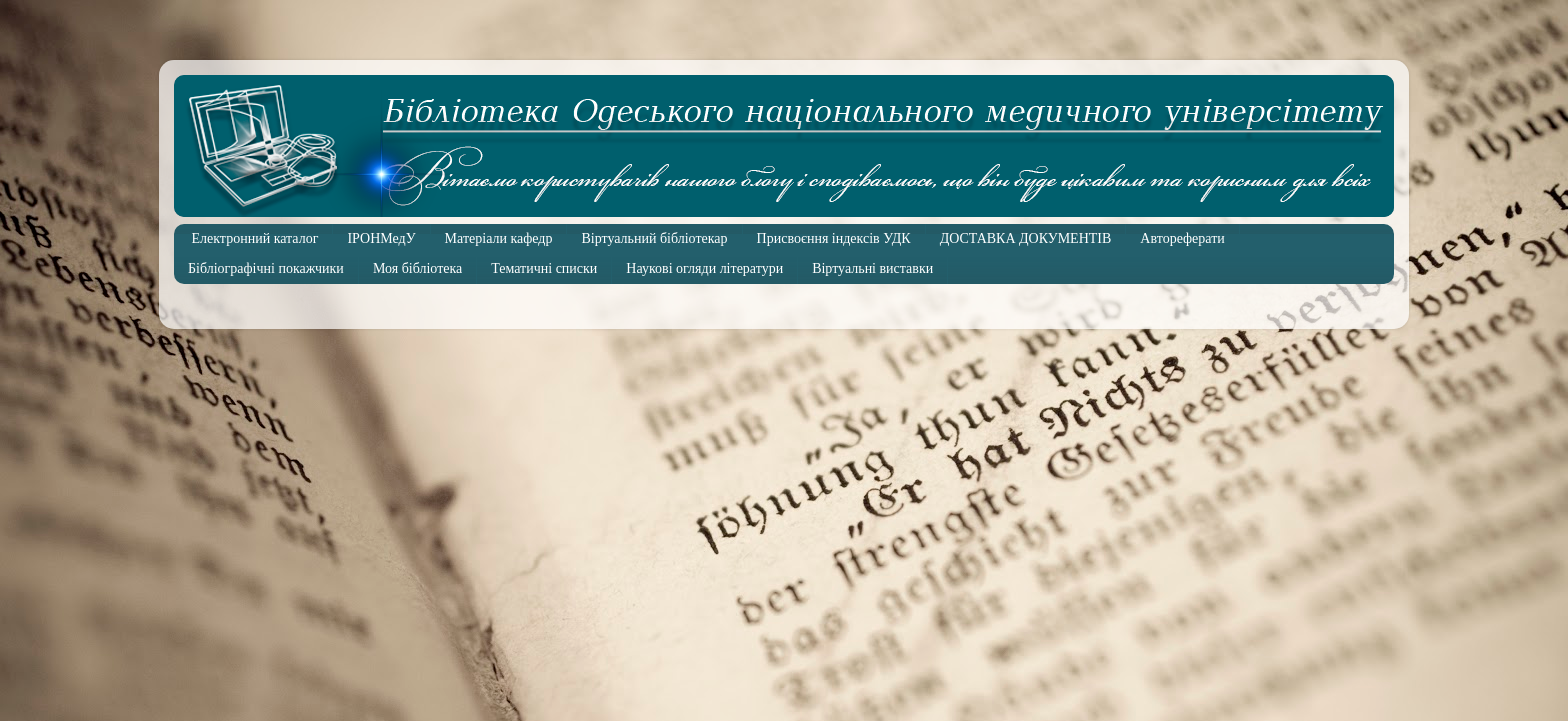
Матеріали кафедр (499, 238)
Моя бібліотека (417, 268)
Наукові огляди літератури (704, 268)
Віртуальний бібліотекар (654, 238)
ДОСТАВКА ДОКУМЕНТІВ (1026, 238)
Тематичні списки (544, 268)
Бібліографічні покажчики (266, 268)
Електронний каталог (255, 238)
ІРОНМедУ (381, 238)
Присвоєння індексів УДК (834, 238)
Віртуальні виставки (872, 268)
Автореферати (1182, 238)
